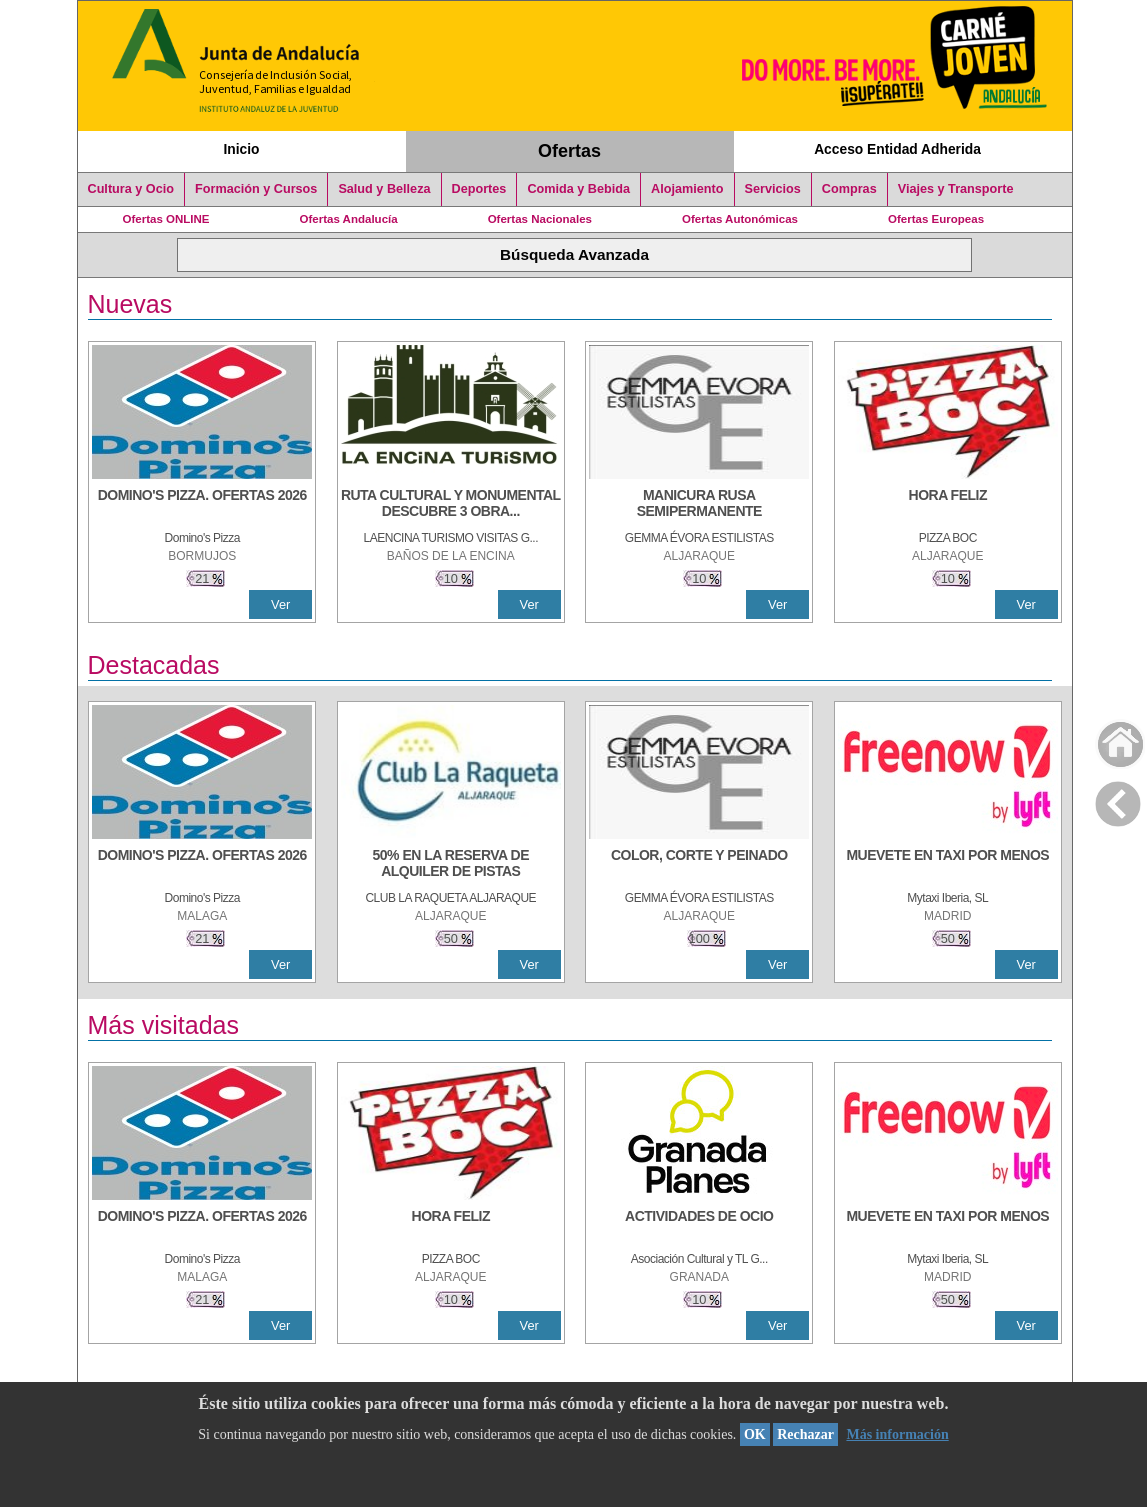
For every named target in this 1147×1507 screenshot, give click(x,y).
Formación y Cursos (256, 189)
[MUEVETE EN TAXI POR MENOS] (948, 865)
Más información (897, 1434)
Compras (849, 189)
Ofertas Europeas (936, 219)
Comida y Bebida (578, 189)
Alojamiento (687, 189)
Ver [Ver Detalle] (280, 604)
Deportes (479, 189)
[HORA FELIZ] (948, 505)
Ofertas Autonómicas (740, 219)
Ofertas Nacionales (540, 219)
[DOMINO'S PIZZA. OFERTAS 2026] (202, 505)
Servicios (773, 189)
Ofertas (569, 151)
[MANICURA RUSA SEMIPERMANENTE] (699, 505)
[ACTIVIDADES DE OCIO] (699, 1226)
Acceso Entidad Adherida (897, 149)
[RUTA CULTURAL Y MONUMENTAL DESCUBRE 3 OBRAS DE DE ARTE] (451, 505)
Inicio (241, 149)
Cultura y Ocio (131, 189)
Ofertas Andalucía (349, 219)
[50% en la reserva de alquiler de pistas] (451, 865)
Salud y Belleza (384, 189)
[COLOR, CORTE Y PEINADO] (699, 865)
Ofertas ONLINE (166, 219)
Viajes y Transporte (956, 189)
